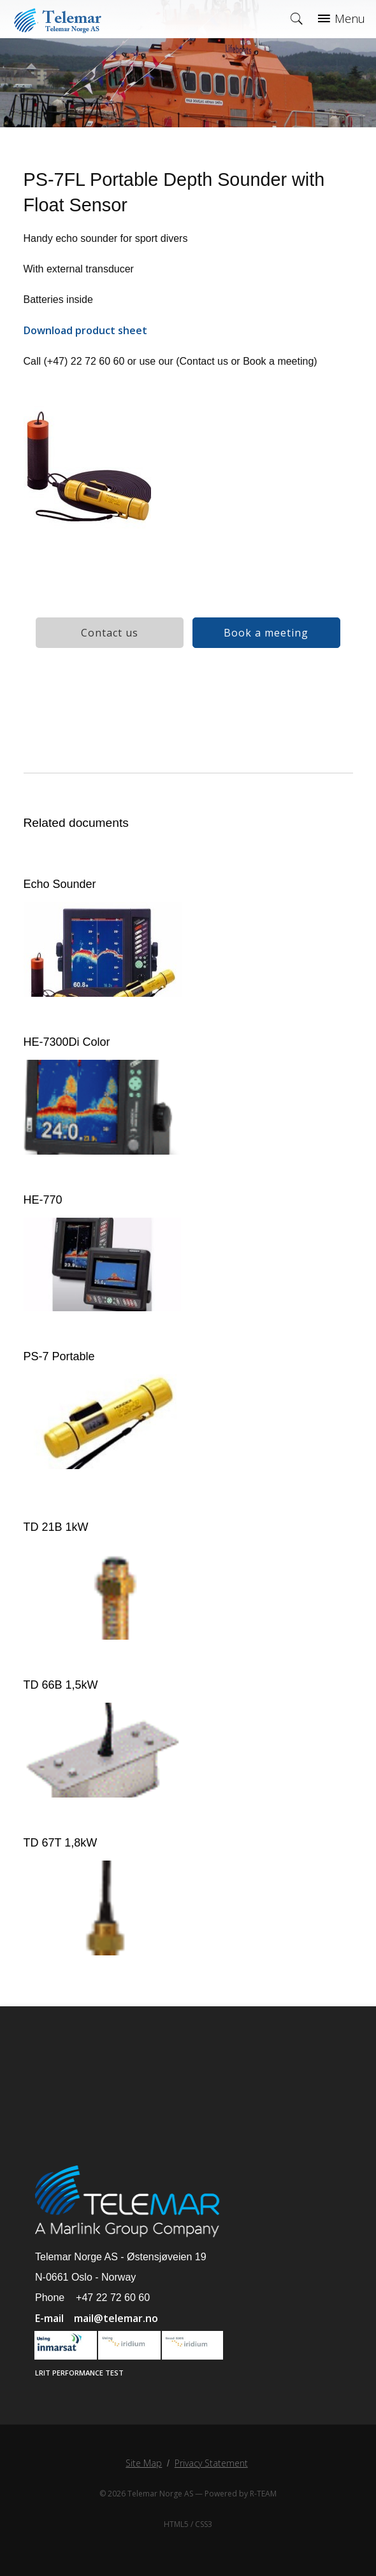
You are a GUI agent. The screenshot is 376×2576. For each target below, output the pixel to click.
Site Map (144, 2463)
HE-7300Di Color (67, 1042)
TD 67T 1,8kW (61, 1842)
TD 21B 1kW (56, 1527)
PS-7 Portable (59, 1356)
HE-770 (43, 1199)
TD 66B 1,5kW (61, 1685)
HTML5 (176, 2524)
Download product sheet (85, 330)
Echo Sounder (60, 884)
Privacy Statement (211, 2463)
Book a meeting (266, 633)
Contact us (109, 633)
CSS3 (203, 2524)
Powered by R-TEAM (241, 2493)
